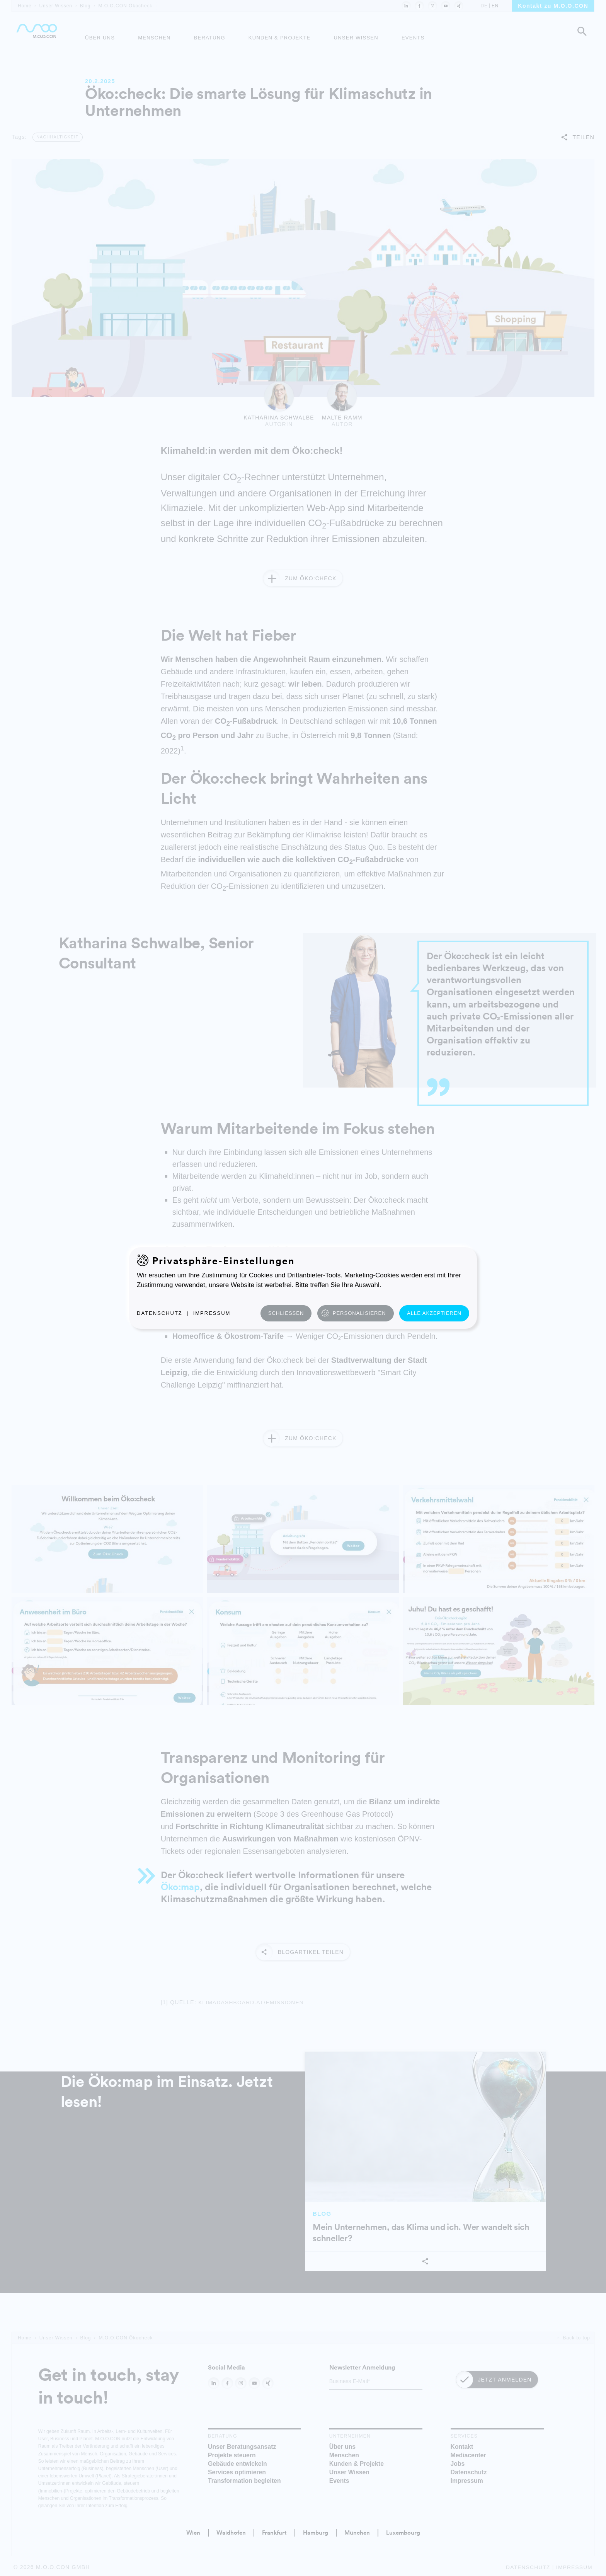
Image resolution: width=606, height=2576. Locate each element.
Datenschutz (159, 1313)
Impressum (212, 1313)
